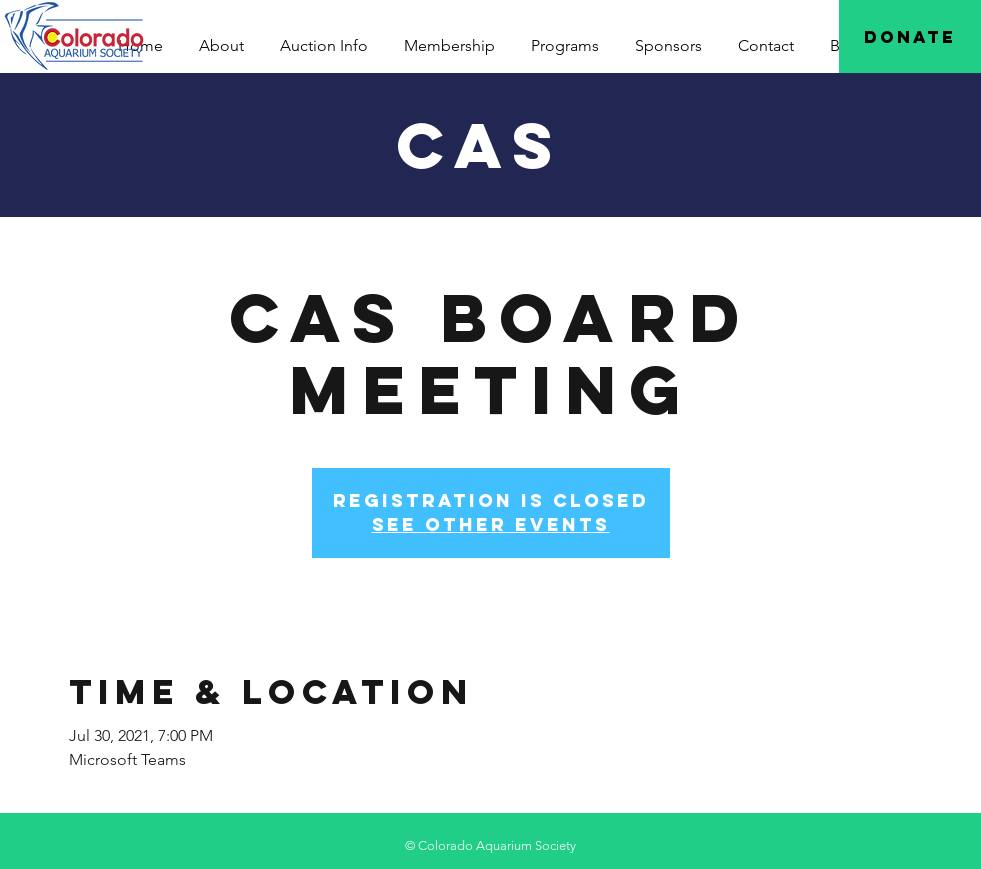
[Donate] (910, 36)
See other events (491, 524)
